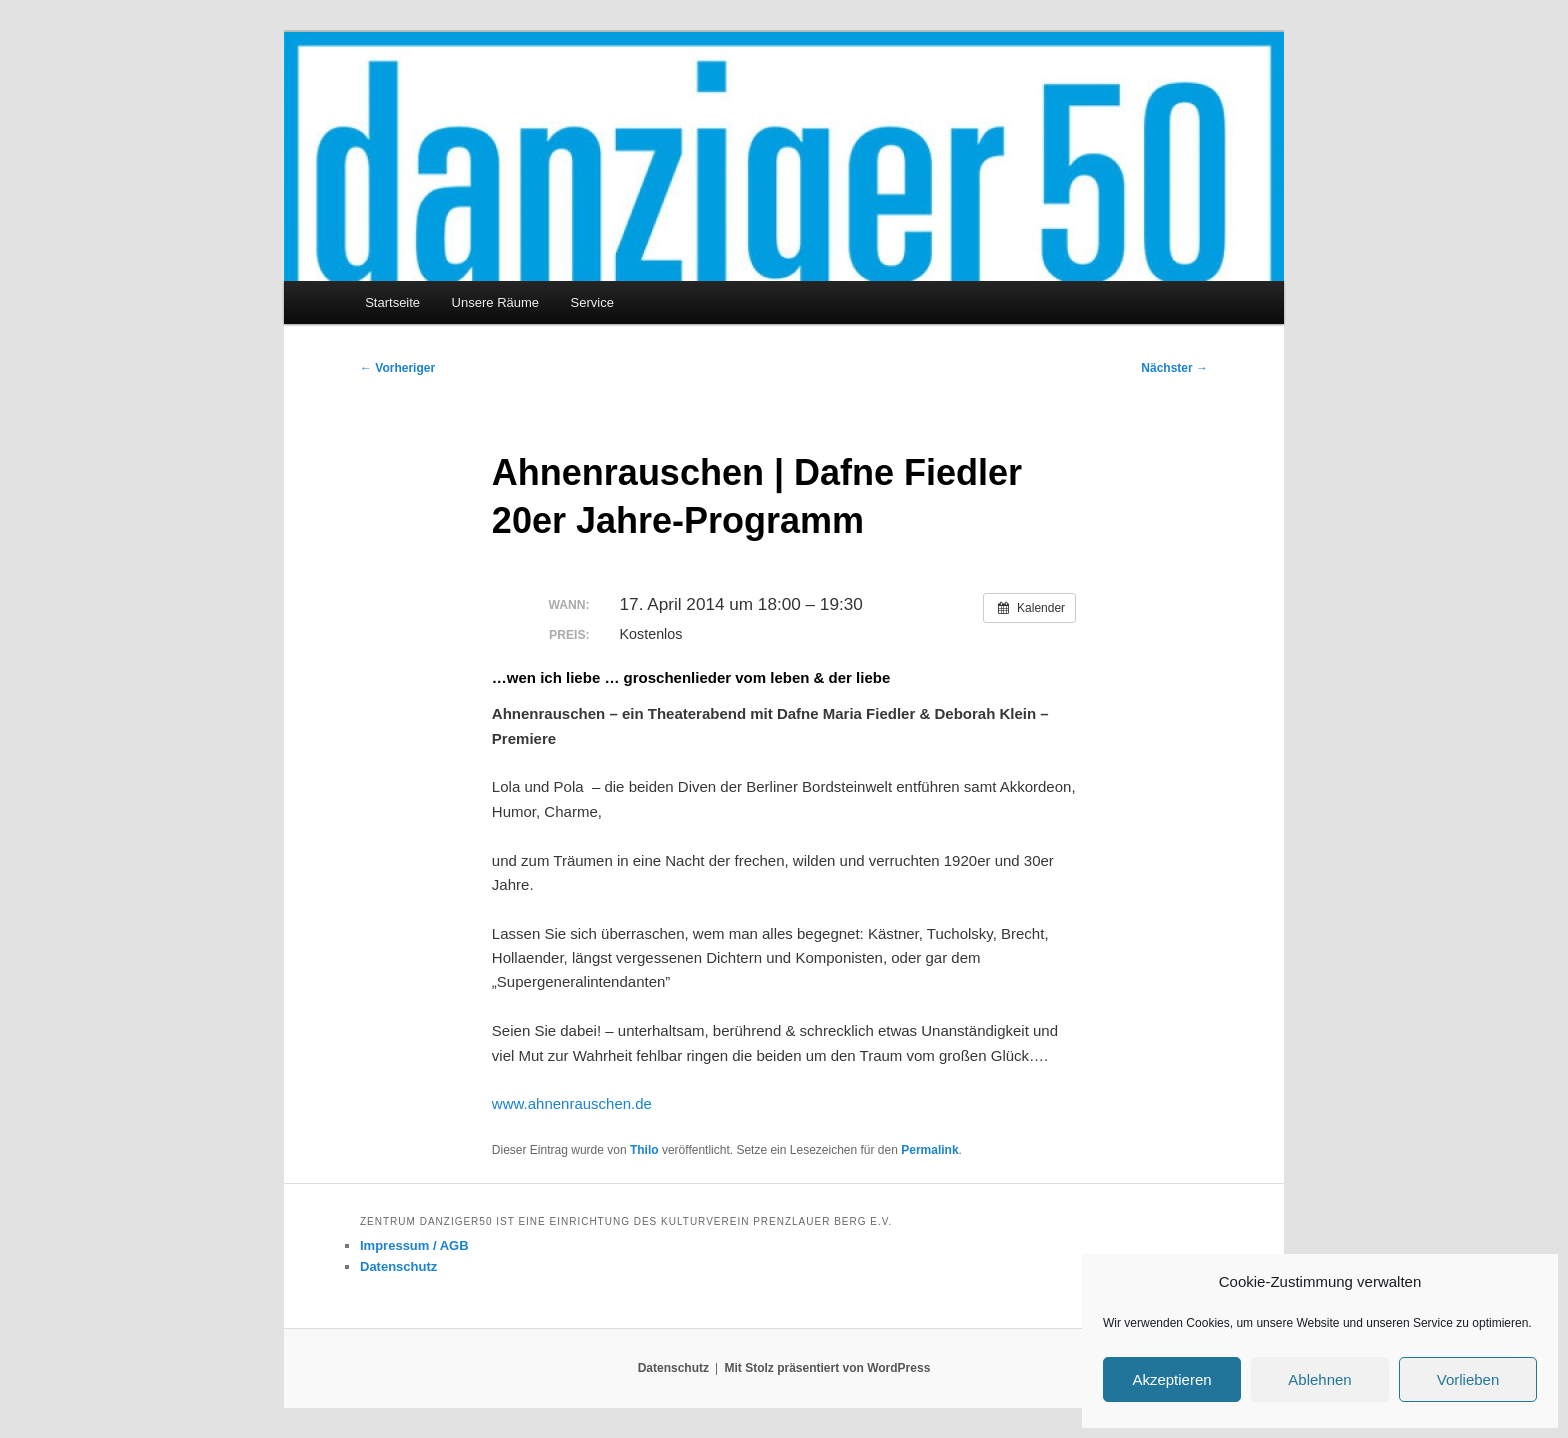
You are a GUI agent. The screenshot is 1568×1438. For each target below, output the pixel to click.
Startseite (392, 302)
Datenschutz (398, 1266)
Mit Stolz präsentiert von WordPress (827, 1368)
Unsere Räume (495, 302)
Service (592, 302)
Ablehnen (1319, 1379)
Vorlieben (1468, 1379)
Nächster (1174, 368)
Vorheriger (397, 368)
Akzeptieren (1171, 1379)
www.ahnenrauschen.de (572, 1103)
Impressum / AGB (414, 1245)
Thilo (644, 1150)
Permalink (929, 1150)
